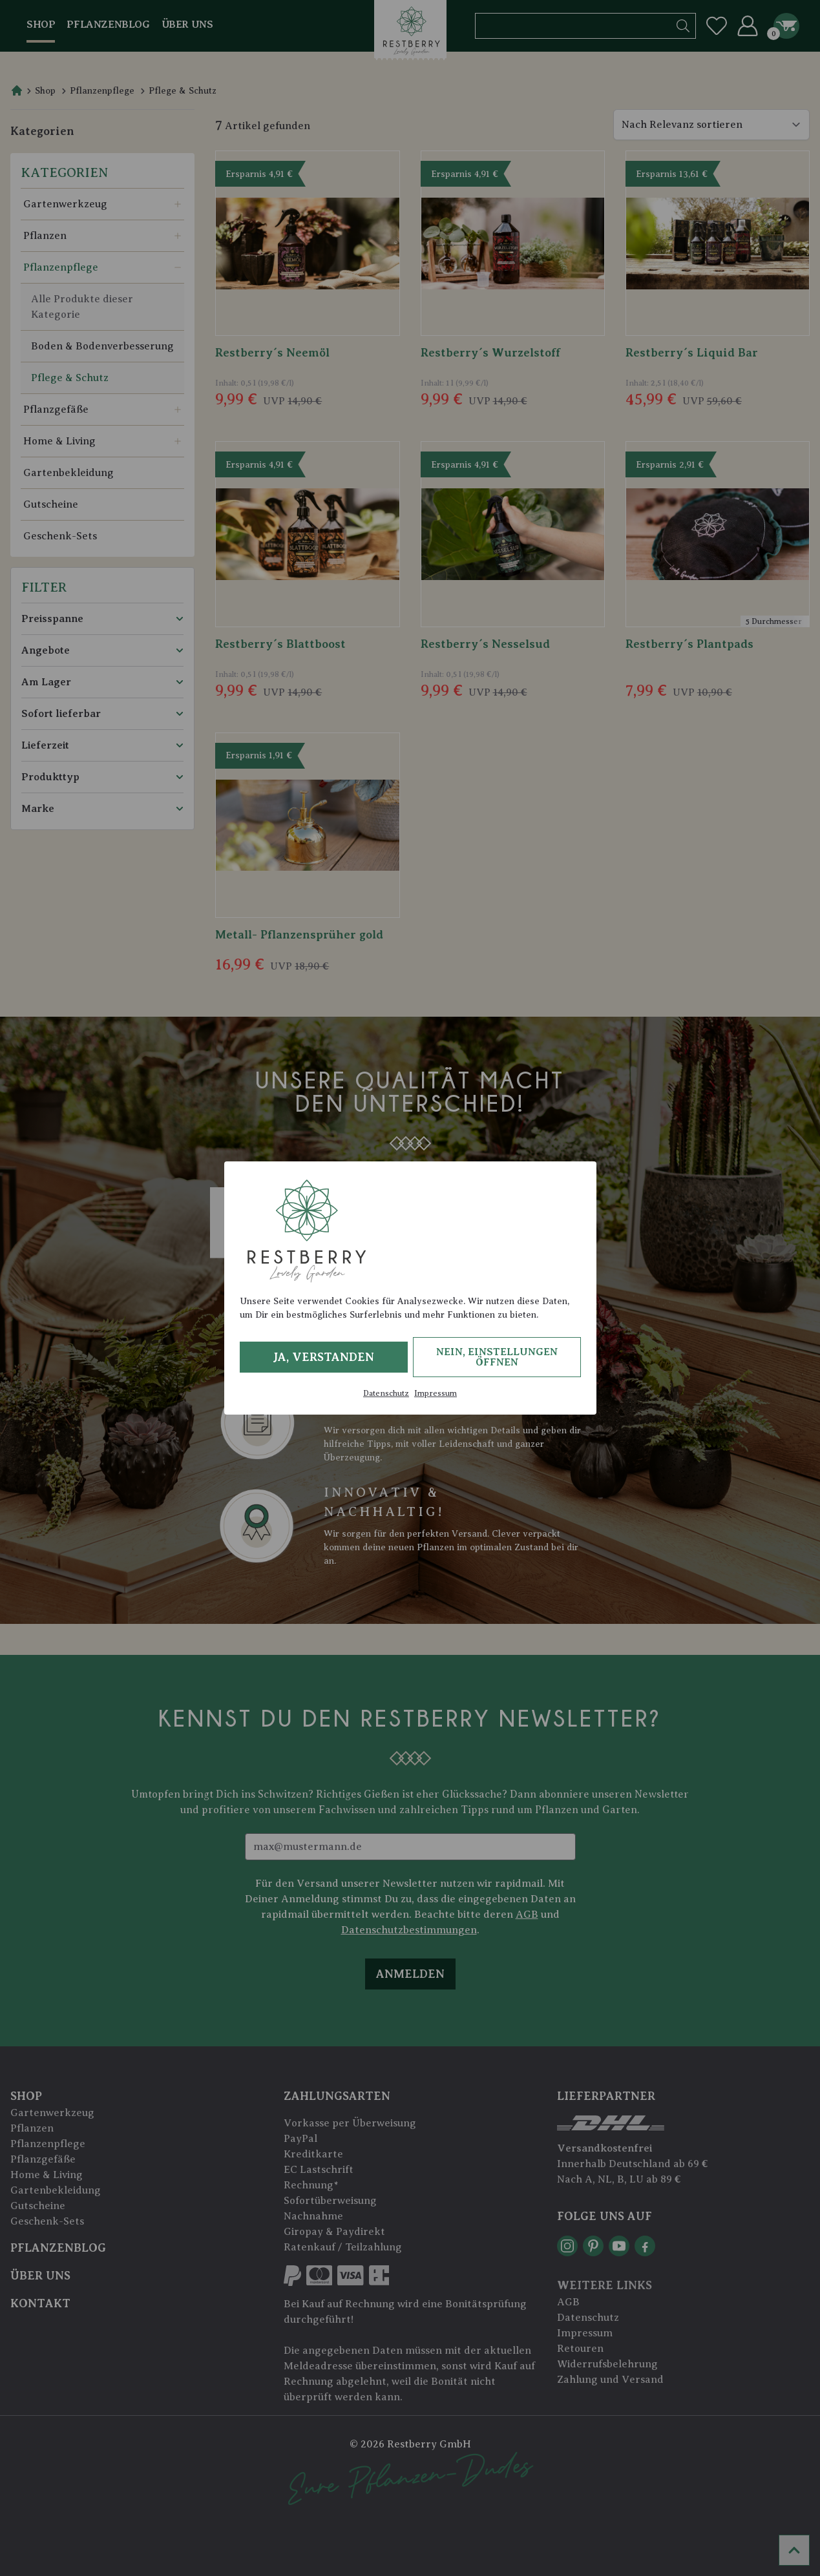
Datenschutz (386, 1393)
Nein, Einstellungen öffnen (497, 1357)
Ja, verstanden (323, 1357)
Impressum (435, 1393)
